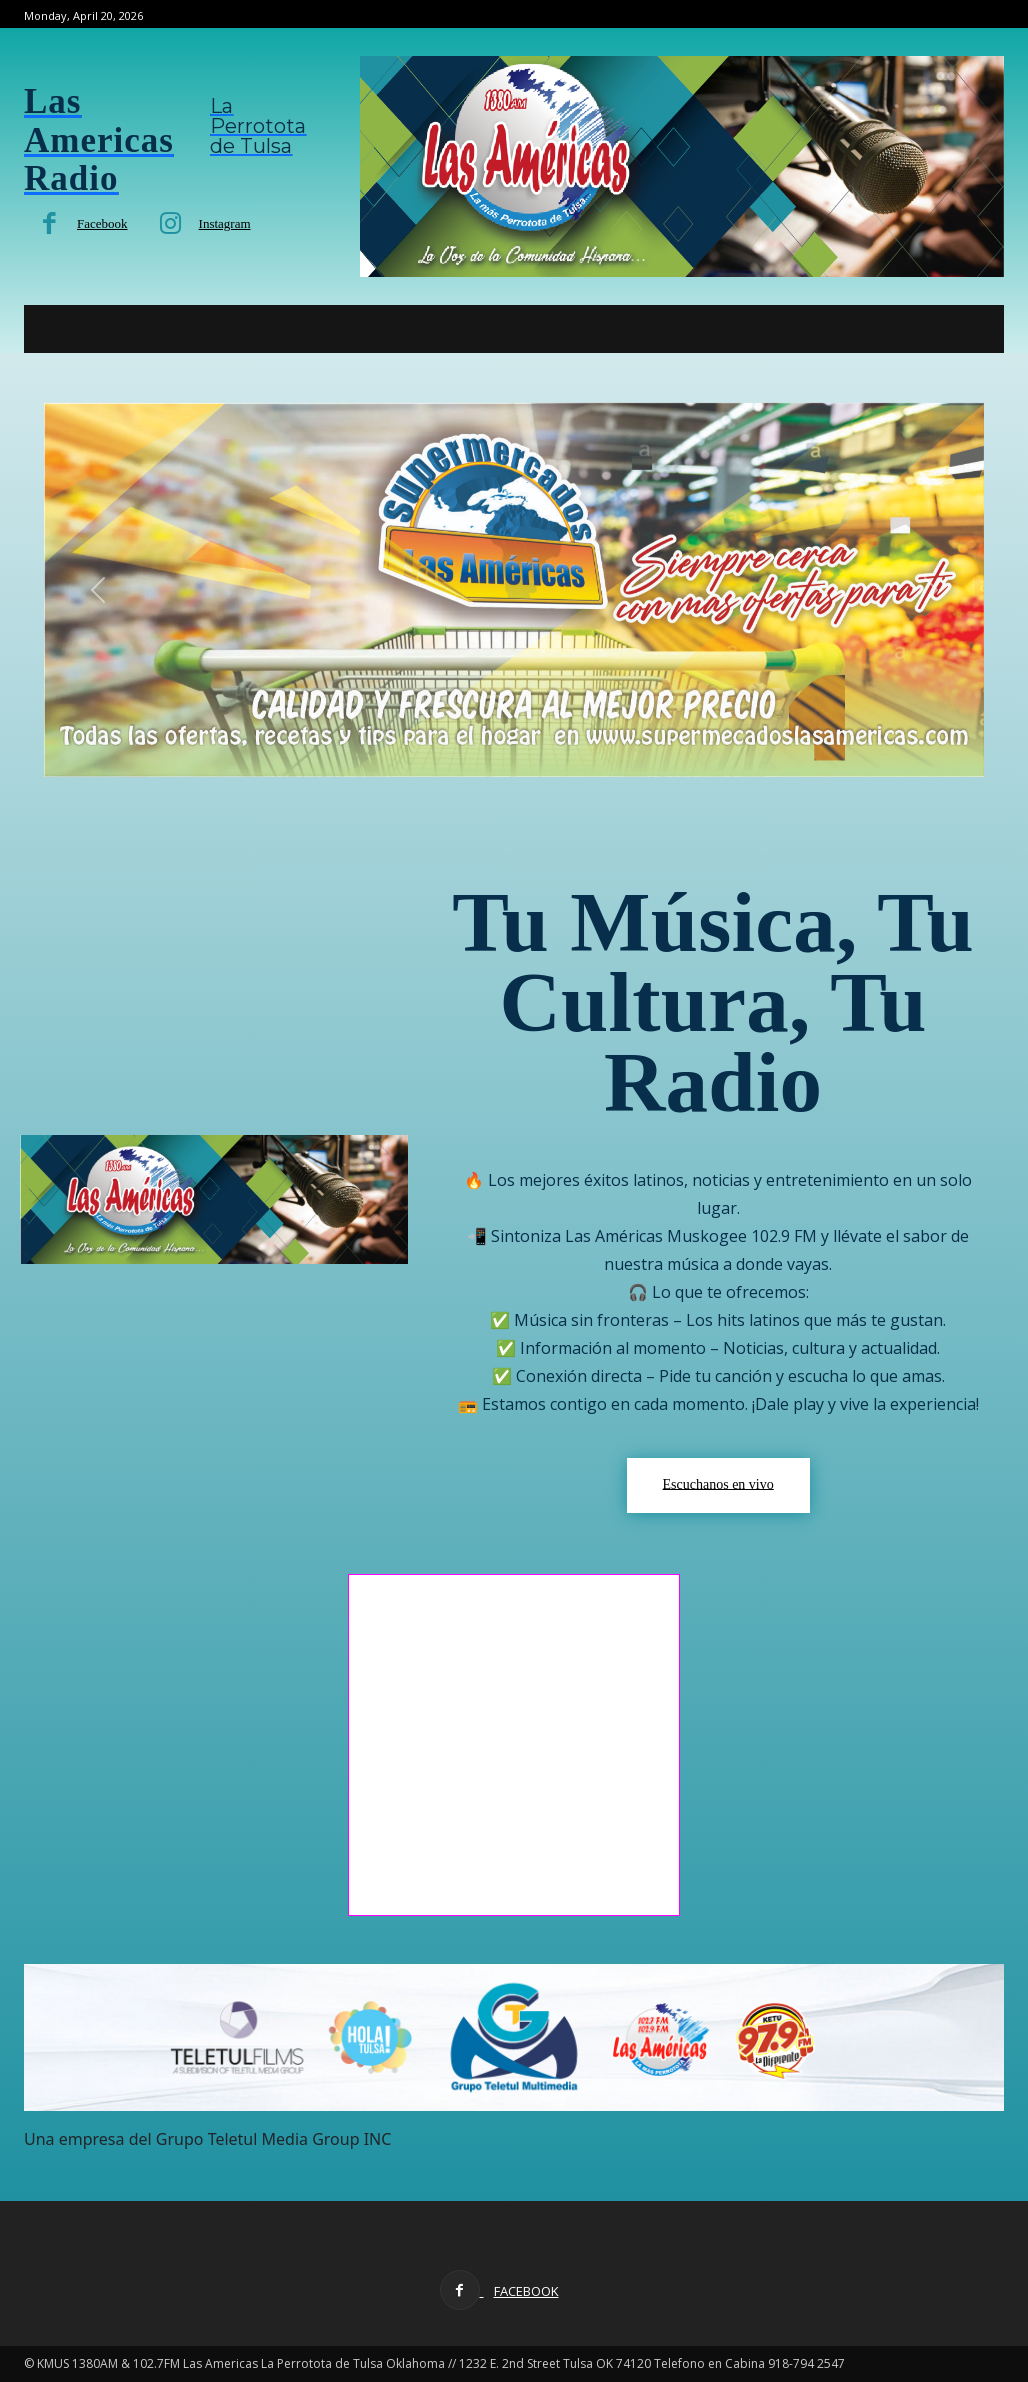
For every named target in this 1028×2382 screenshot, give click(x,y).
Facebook (102, 223)
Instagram (225, 223)
